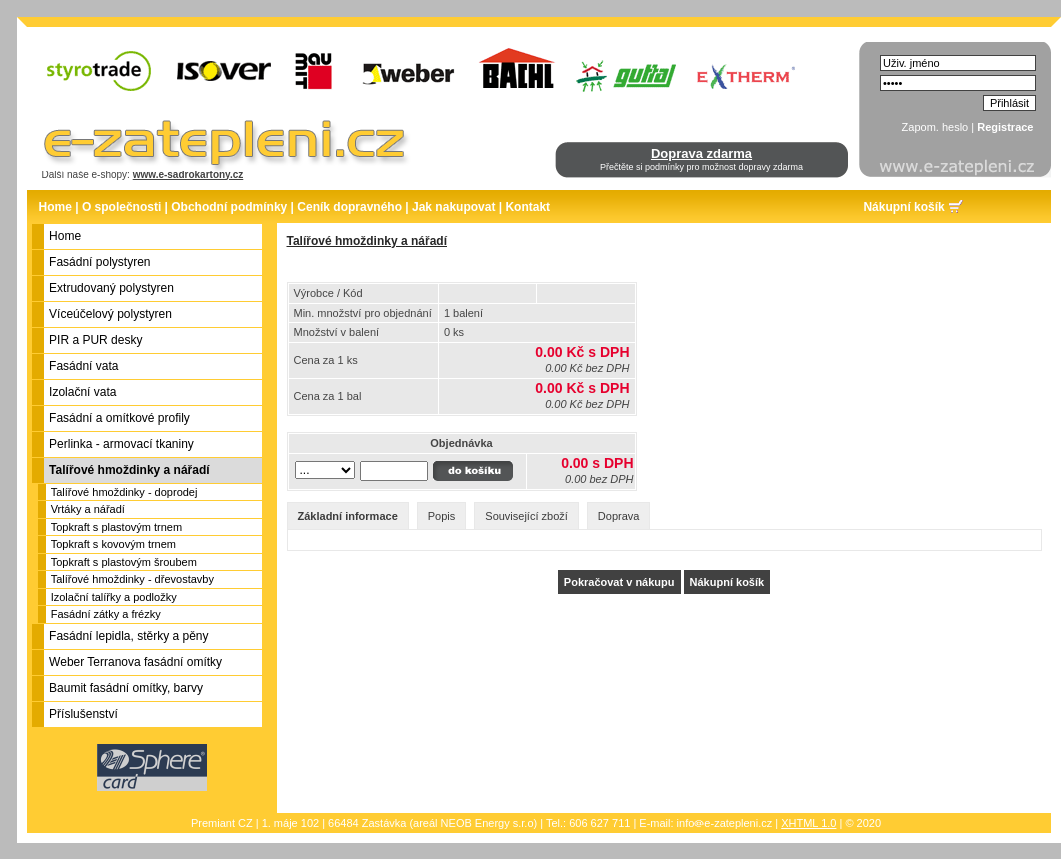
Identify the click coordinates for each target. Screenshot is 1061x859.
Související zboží (526, 516)
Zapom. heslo (935, 127)
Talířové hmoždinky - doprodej (124, 492)
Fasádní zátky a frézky (106, 614)
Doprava (619, 516)
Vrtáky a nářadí (88, 509)
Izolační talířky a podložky (114, 597)
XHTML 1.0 (808, 823)
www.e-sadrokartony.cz (188, 174)
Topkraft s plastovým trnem (116, 527)
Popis (442, 516)
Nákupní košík (903, 207)
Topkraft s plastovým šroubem (124, 562)
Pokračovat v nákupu (619, 582)
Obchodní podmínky (229, 207)
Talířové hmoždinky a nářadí (367, 241)
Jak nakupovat (453, 207)
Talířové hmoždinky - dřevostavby (132, 579)
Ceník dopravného (349, 207)
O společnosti (121, 207)
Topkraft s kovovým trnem (113, 544)
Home (55, 207)
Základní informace (348, 516)
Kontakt (527, 207)
